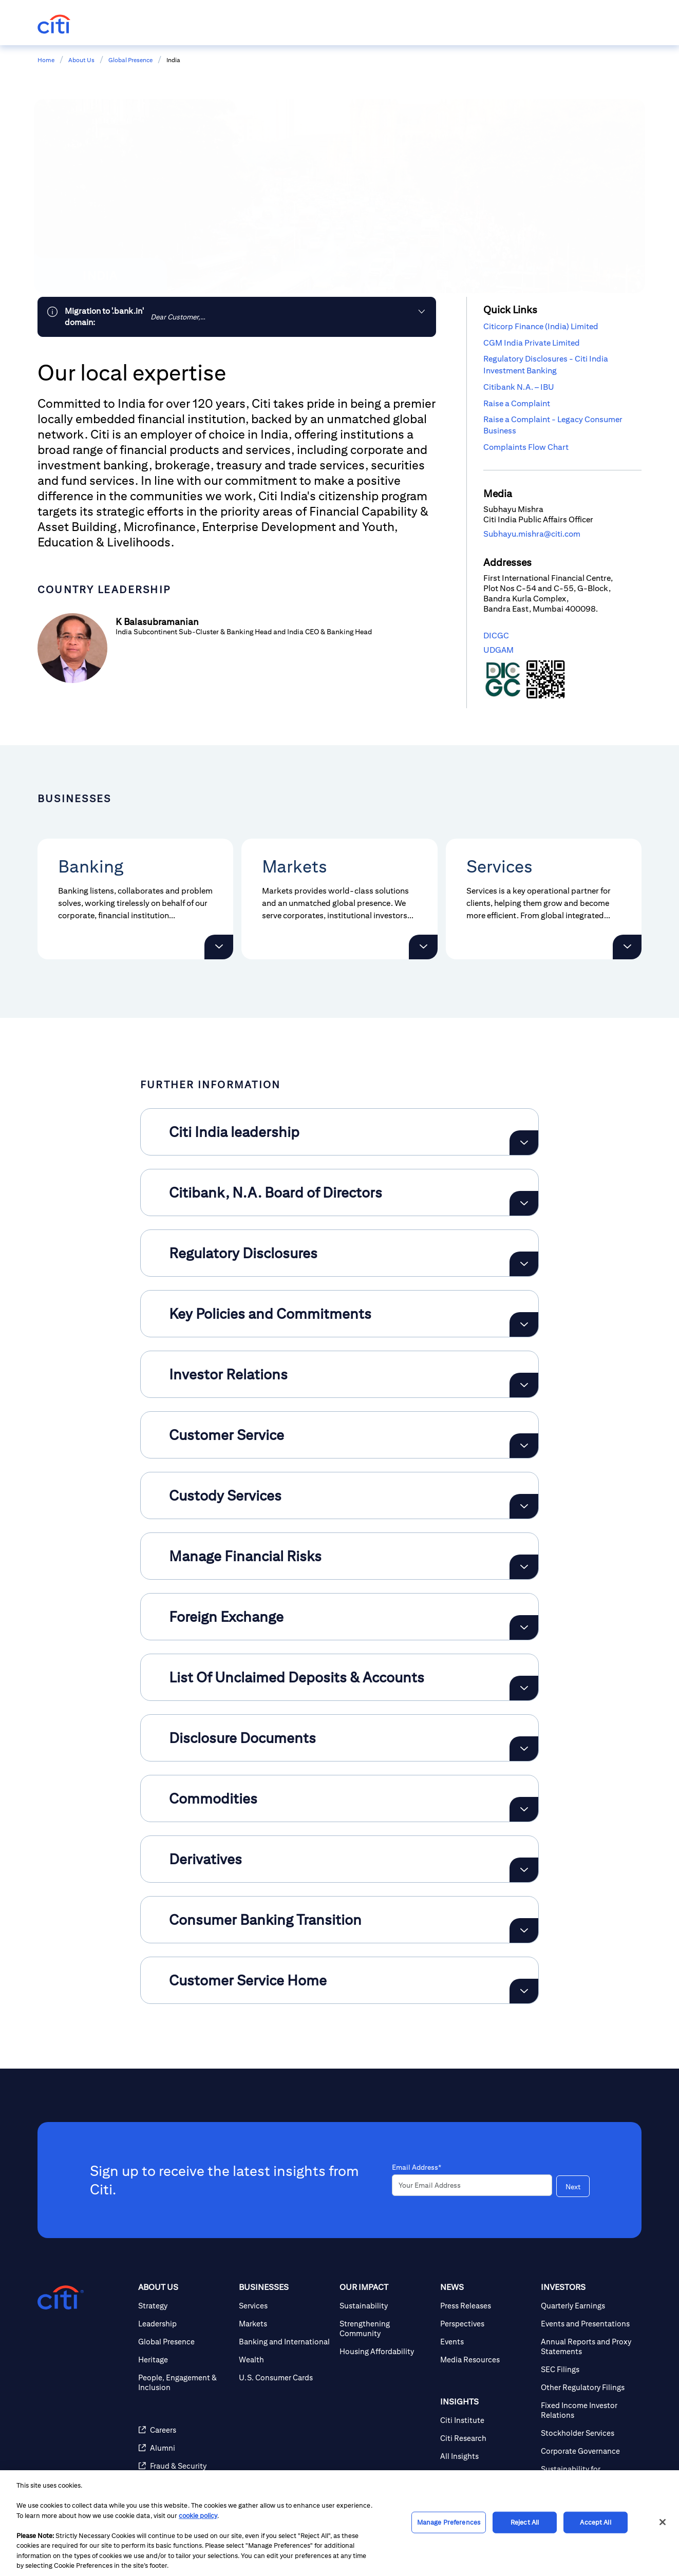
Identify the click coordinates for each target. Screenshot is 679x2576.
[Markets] (285, 2323)
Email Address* (416, 2167)
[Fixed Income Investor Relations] (587, 2410)
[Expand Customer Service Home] (524, 1991)
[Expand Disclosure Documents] (524, 1748)
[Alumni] (184, 2448)
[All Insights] (486, 2456)
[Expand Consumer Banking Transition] (524, 1930)
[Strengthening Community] (386, 2328)
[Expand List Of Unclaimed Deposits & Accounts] (524, 1688)
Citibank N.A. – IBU (518, 387)
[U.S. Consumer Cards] (285, 2377)
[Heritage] (184, 2359)
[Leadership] (184, 2323)
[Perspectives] (486, 2323)
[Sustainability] (386, 2305)
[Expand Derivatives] (524, 1870)
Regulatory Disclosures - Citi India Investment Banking (545, 364)
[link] (236, 317)
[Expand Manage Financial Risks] (524, 1567)
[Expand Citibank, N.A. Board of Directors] (524, 1203)
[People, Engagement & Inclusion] (184, 2382)
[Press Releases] (486, 2305)
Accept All (595, 2522)
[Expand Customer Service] (524, 1445)
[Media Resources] (486, 2359)
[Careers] (184, 2430)
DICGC (496, 635)
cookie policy (198, 2516)
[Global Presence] (184, 2341)
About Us (81, 60)
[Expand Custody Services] (524, 1506)
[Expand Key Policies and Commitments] (524, 1324)
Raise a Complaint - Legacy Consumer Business (553, 424)
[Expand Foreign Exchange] (524, 1627)
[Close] (662, 2522)
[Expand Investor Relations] (524, 1385)
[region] (339, 2523)
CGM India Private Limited (531, 343)
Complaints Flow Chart (526, 447)
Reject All (525, 2522)
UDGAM (498, 650)
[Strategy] (184, 2305)
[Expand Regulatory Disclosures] (524, 1264)
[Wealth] (285, 2359)
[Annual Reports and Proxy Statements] (587, 2346)
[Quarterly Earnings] (587, 2305)
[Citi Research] (486, 2438)
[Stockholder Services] (587, 2433)
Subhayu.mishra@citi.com (531, 534)
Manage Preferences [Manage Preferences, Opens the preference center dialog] (448, 2522)
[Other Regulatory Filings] (587, 2387)
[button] (218, 947)
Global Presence (130, 60)
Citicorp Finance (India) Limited (540, 326)
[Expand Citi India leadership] (524, 1142)
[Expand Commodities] (524, 1809)
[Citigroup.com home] (60, 2298)
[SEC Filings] (587, 2369)
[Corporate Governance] (587, 2451)
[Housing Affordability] (386, 2351)
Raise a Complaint (516, 403)
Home (45, 60)
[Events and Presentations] (587, 2323)
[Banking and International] (285, 2341)
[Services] (285, 2305)
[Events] (486, 2341)
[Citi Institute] (486, 2420)
